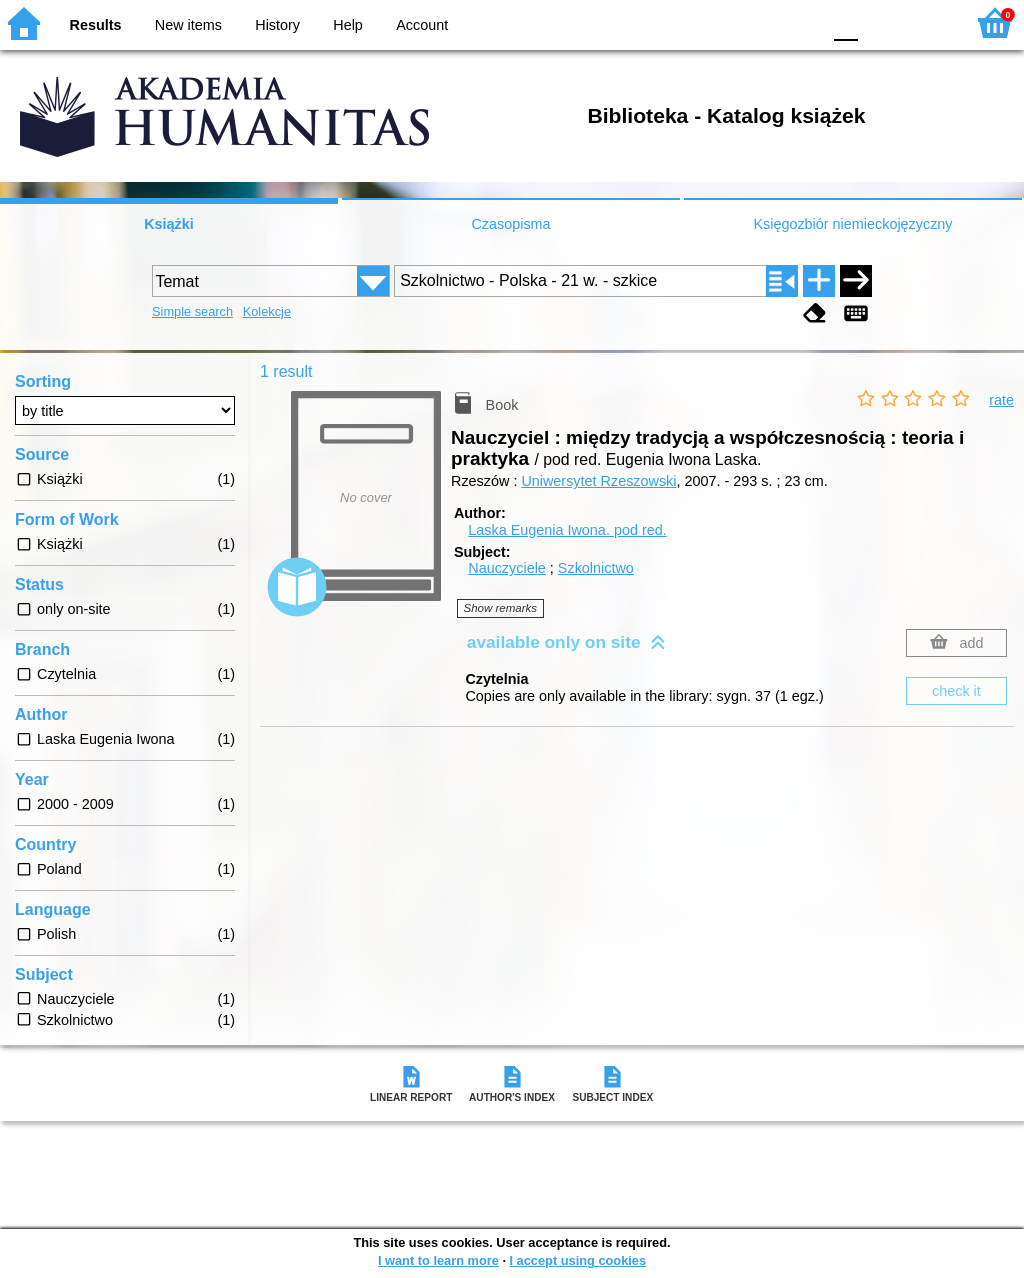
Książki (169, 224)
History (277, 25)
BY (799, 22)
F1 (880, 22)
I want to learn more (438, 1260)
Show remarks (501, 608)
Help (348, 25)
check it (956, 691)
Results (96, 25)
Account (422, 25)
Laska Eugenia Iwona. (567, 530)
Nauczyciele (507, 568)
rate (1001, 400)
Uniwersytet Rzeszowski (598, 481)
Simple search (192, 311)
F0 (845, 22)
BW (719, 22)
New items (188, 25)
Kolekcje (267, 311)
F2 (926, 22)
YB (758, 22)
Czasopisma (510, 224)
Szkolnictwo (596, 568)
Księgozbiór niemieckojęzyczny (852, 224)
